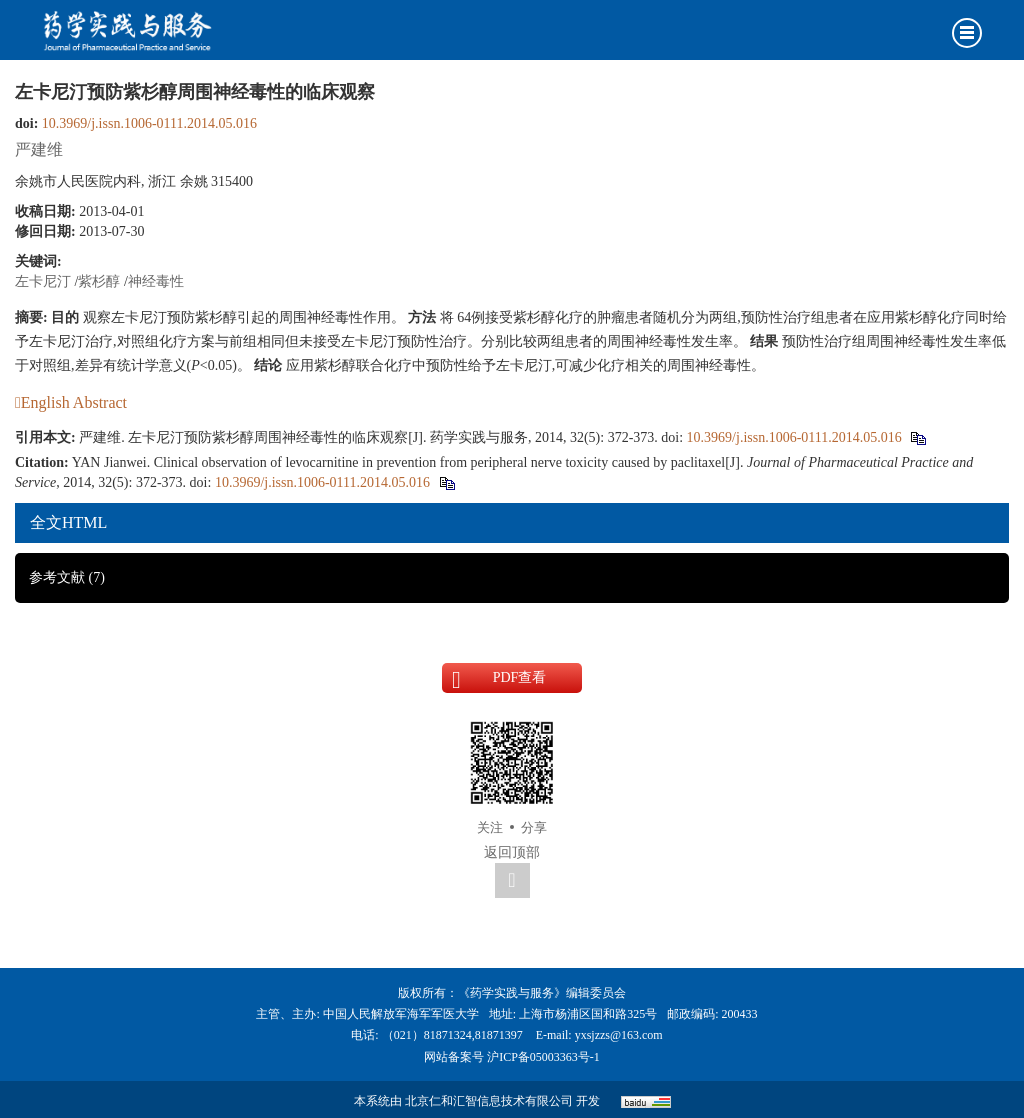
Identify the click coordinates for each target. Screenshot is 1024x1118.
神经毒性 (156, 281)
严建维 (39, 149)
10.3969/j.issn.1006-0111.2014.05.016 (149, 123)
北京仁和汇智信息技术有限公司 (489, 1101)
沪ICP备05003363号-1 (543, 1057)
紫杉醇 (99, 281)
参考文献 (67, 577)
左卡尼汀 (43, 281)
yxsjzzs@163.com (619, 1035)
